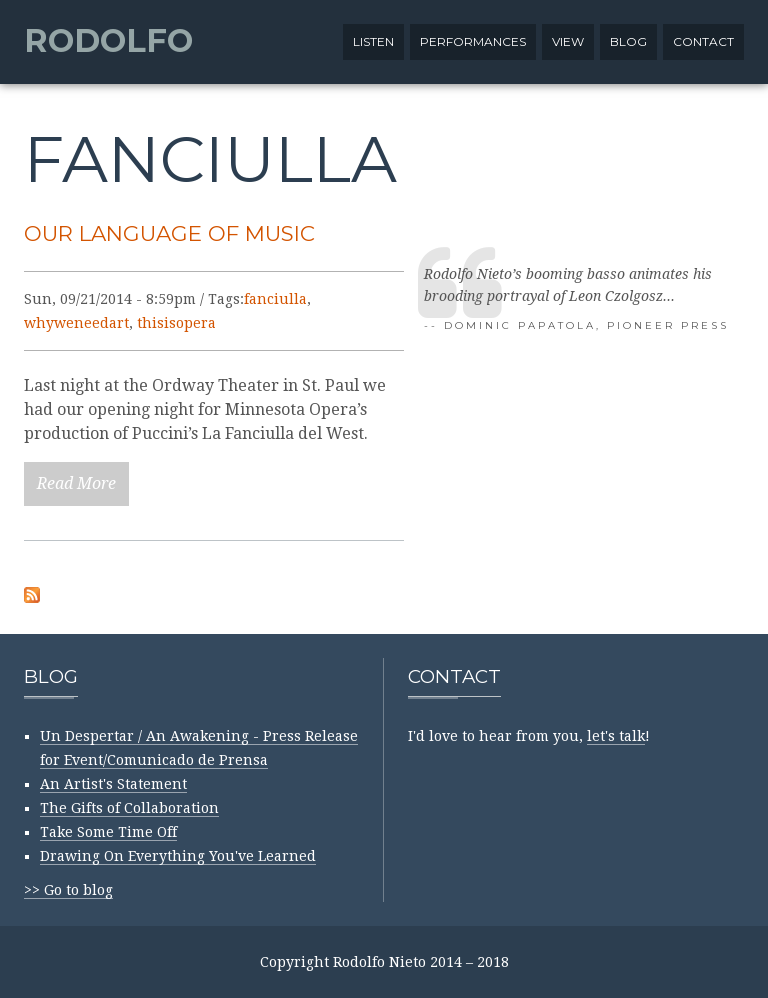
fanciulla (275, 299)
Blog (628, 41)
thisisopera (176, 323)
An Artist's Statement (113, 784)
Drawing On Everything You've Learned (178, 856)
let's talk (616, 736)
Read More (76, 483)
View (568, 41)
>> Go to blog (68, 890)
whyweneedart (76, 323)
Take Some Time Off (108, 832)
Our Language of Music (169, 233)
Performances (473, 41)
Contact (703, 41)
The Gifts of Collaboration (129, 808)
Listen (373, 41)
